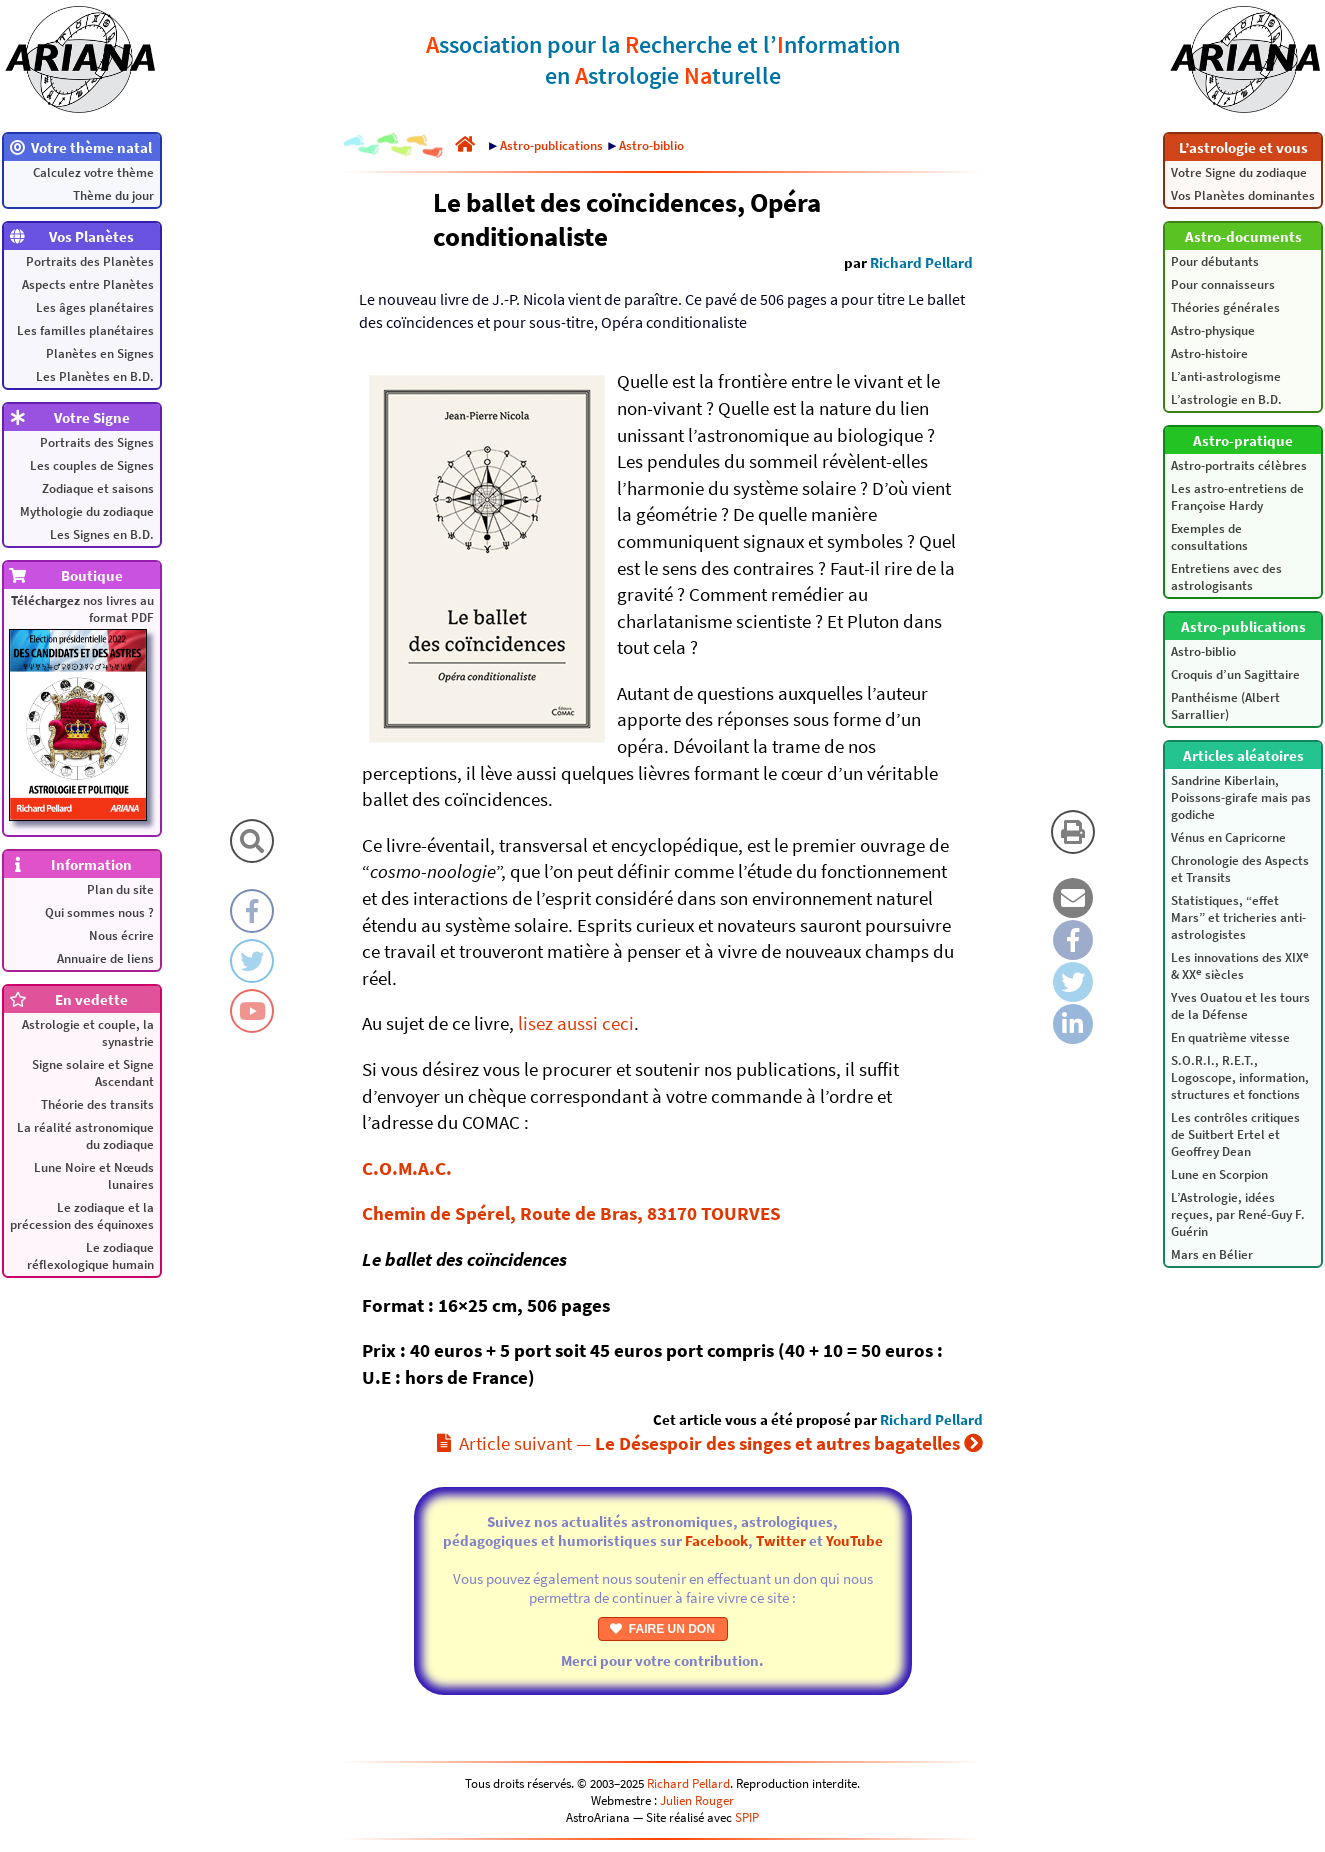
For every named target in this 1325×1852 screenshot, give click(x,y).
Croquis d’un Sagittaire (1235, 674)
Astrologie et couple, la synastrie (88, 1033)
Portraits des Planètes (90, 261)
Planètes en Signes (100, 353)
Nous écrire (121, 935)
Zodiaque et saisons (98, 488)
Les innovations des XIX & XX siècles (1240, 965)
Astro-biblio (1203, 651)
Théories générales (1225, 307)
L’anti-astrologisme (1226, 376)
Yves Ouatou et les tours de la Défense (1240, 1006)
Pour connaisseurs (1223, 284)
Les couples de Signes (92, 465)
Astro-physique (1213, 330)
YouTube (854, 1540)
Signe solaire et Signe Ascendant (93, 1073)
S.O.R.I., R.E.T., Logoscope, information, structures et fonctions (1240, 1077)
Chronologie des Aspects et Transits (1240, 869)
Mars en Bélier (1212, 1254)
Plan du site (120, 889)
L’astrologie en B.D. (1226, 399)
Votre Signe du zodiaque (1239, 172)
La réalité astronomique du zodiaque (85, 1136)
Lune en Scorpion (1219, 1174)
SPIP (747, 1817)
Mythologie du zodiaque (87, 511)
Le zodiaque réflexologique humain (90, 1256)
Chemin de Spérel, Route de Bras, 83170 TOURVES (571, 1213)
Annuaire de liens (105, 958)
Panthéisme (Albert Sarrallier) (1225, 706)
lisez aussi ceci (576, 1023)
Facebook (716, 1540)
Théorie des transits (97, 1104)
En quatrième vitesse (1230, 1037)
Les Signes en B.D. (102, 534)
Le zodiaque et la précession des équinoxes (82, 1216)
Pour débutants (1215, 261)
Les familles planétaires (85, 330)
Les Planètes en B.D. (95, 376)
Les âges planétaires (95, 307)
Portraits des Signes (97, 442)
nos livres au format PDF (81, 706)
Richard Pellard (921, 262)
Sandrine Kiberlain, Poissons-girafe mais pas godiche (1241, 797)
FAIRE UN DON (662, 1629)
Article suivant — (710, 1443)
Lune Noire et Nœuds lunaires (94, 1176)
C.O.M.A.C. (407, 1168)
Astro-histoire (1209, 353)
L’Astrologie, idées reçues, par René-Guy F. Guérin (1238, 1214)
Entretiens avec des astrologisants (1226, 577)
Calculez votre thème (93, 172)
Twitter (781, 1540)
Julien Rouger (697, 1800)
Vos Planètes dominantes (1243, 195)
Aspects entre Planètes (88, 284)
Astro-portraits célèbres (1239, 465)
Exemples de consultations (1209, 537)
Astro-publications (551, 145)
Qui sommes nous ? (99, 912)
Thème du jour (113, 195)
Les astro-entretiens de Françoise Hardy (1237, 497)
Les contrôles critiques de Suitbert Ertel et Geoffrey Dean (1235, 1134)
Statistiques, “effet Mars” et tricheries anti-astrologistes (1238, 917)
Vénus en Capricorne (1228, 837)
